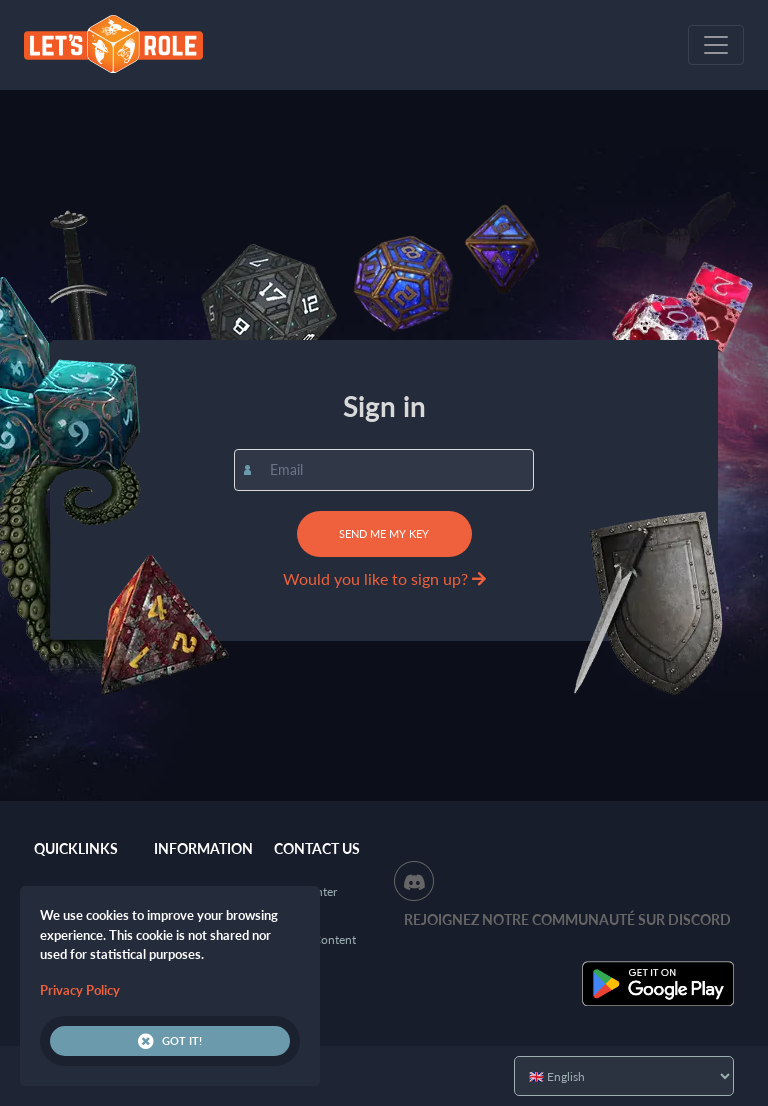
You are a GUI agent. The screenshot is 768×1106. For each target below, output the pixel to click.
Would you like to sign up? (384, 578)
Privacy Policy (80, 990)
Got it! (170, 1041)
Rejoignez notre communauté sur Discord (567, 919)
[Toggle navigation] (716, 45)
